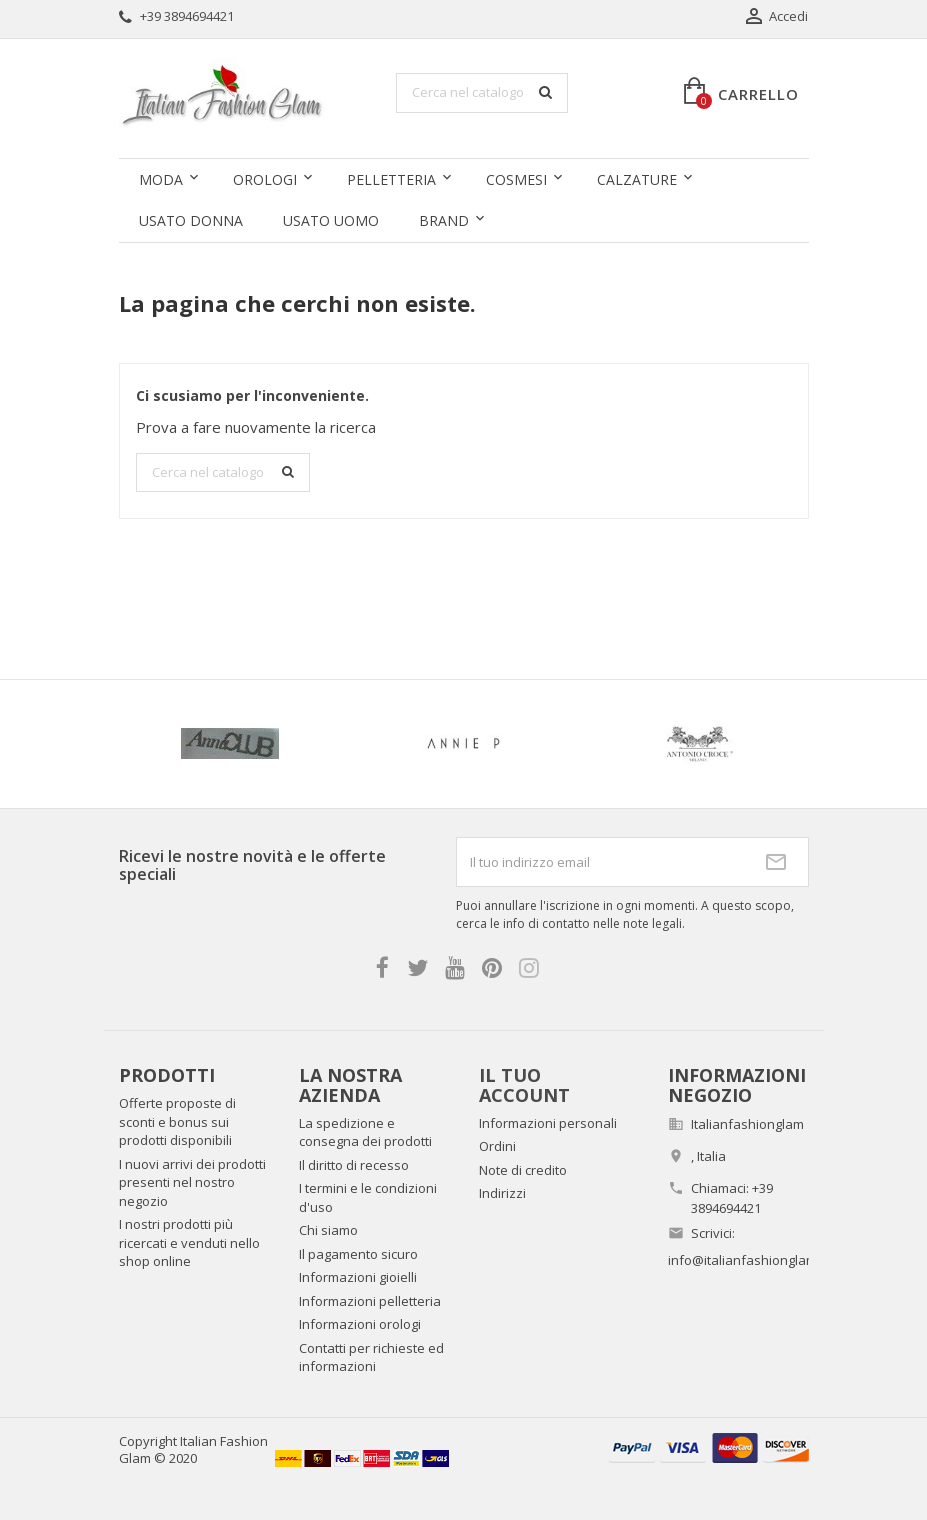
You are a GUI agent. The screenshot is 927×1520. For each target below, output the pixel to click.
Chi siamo (328, 1230)
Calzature (637, 179)
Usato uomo (331, 220)
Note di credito (523, 1170)
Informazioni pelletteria (370, 1301)
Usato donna (191, 220)
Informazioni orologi (360, 1324)
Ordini (497, 1146)
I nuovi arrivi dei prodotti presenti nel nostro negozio (192, 1182)
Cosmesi (516, 179)
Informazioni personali (548, 1123)
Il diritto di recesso (354, 1165)
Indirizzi (502, 1193)
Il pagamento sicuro (358, 1254)
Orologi (265, 179)
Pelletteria (391, 179)
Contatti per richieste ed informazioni (371, 1357)
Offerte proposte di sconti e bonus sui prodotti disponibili (177, 1121)
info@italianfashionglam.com (756, 1260)
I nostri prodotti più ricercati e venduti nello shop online (189, 1242)
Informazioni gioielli (358, 1277)
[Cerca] (482, 93)
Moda (161, 179)
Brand (444, 220)
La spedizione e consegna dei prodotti (365, 1132)
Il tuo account (524, 1085)
